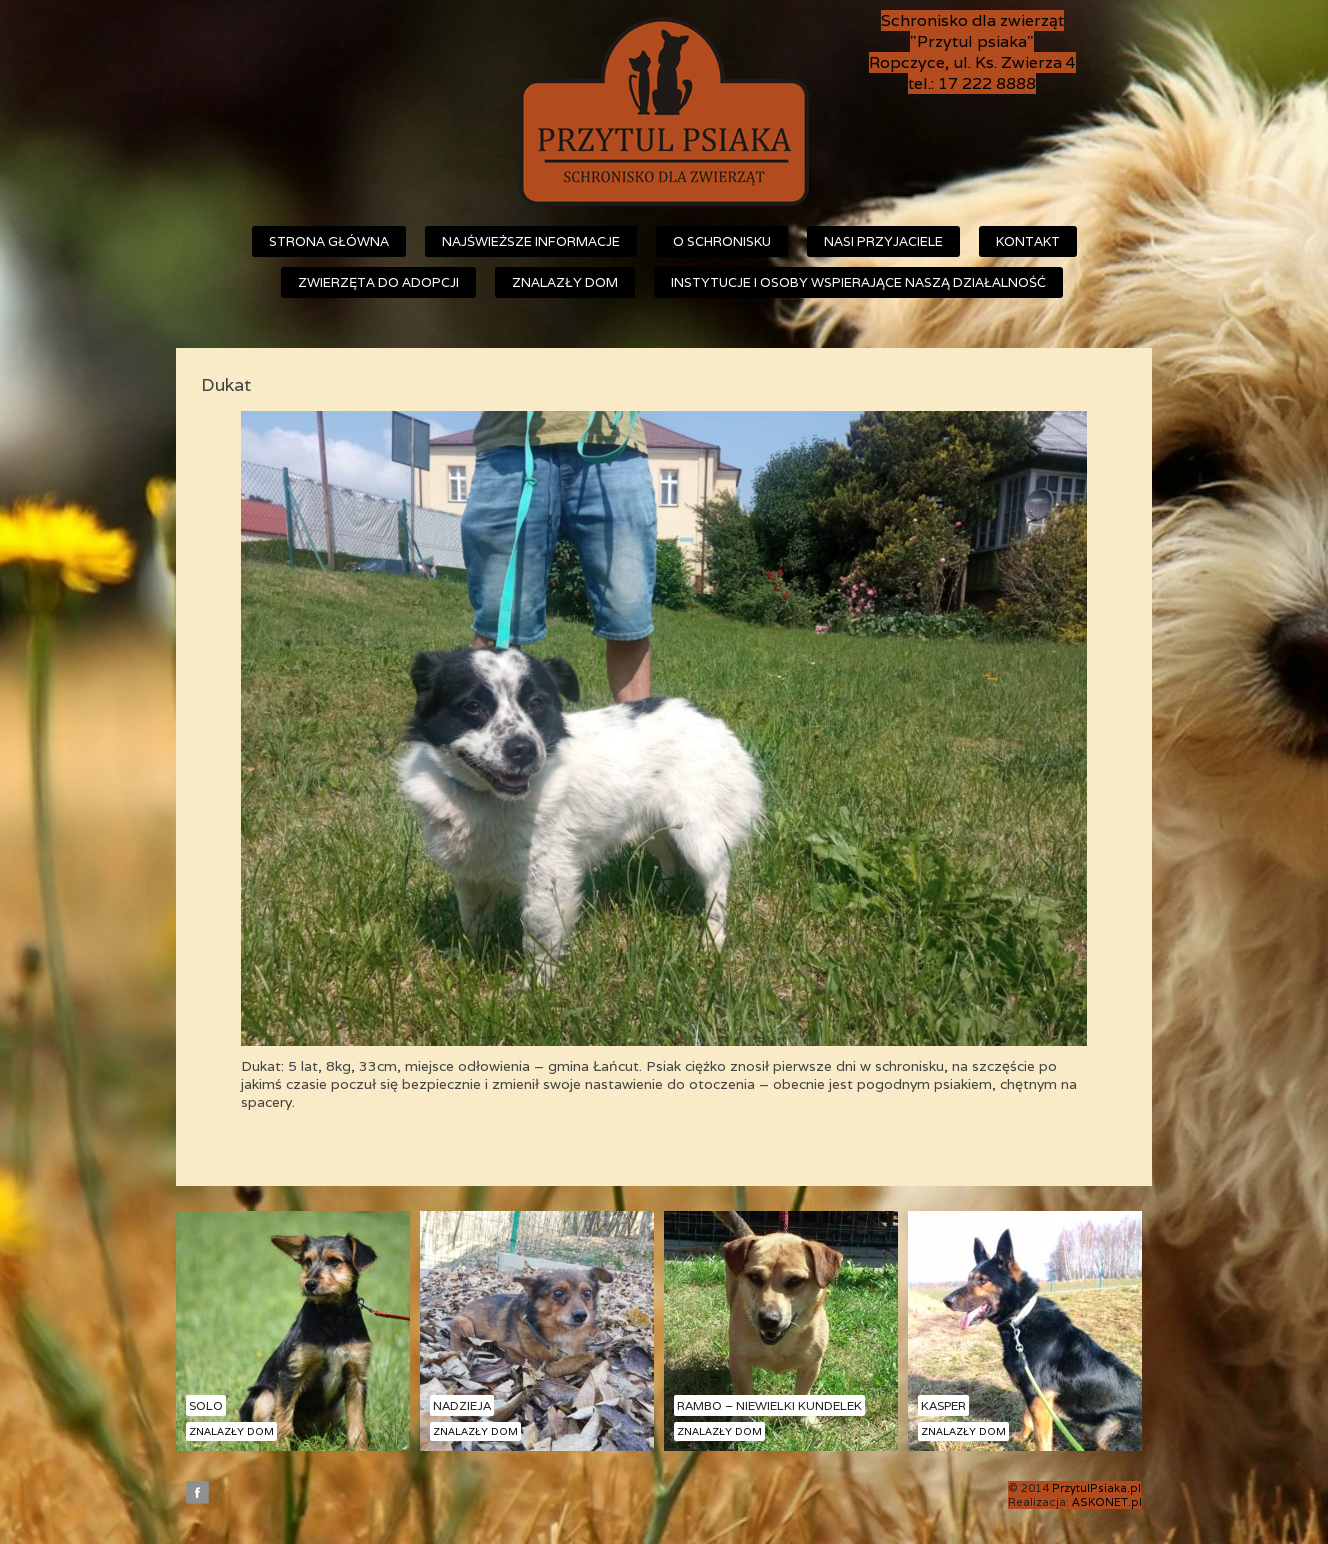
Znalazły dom (565, 282)
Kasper (943, 1405)
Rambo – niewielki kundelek (769, 1405)
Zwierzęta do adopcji (378, 282)
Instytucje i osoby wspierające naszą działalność (858, 282)
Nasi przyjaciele (883, 241)
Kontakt (1028, 241)
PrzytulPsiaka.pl (1096, 1488)
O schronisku (722, 241)
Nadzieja (462, 1405)
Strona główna (329, 241)
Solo (206, 1405)
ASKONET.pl (1107, 1502)
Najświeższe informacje (531, 241)
